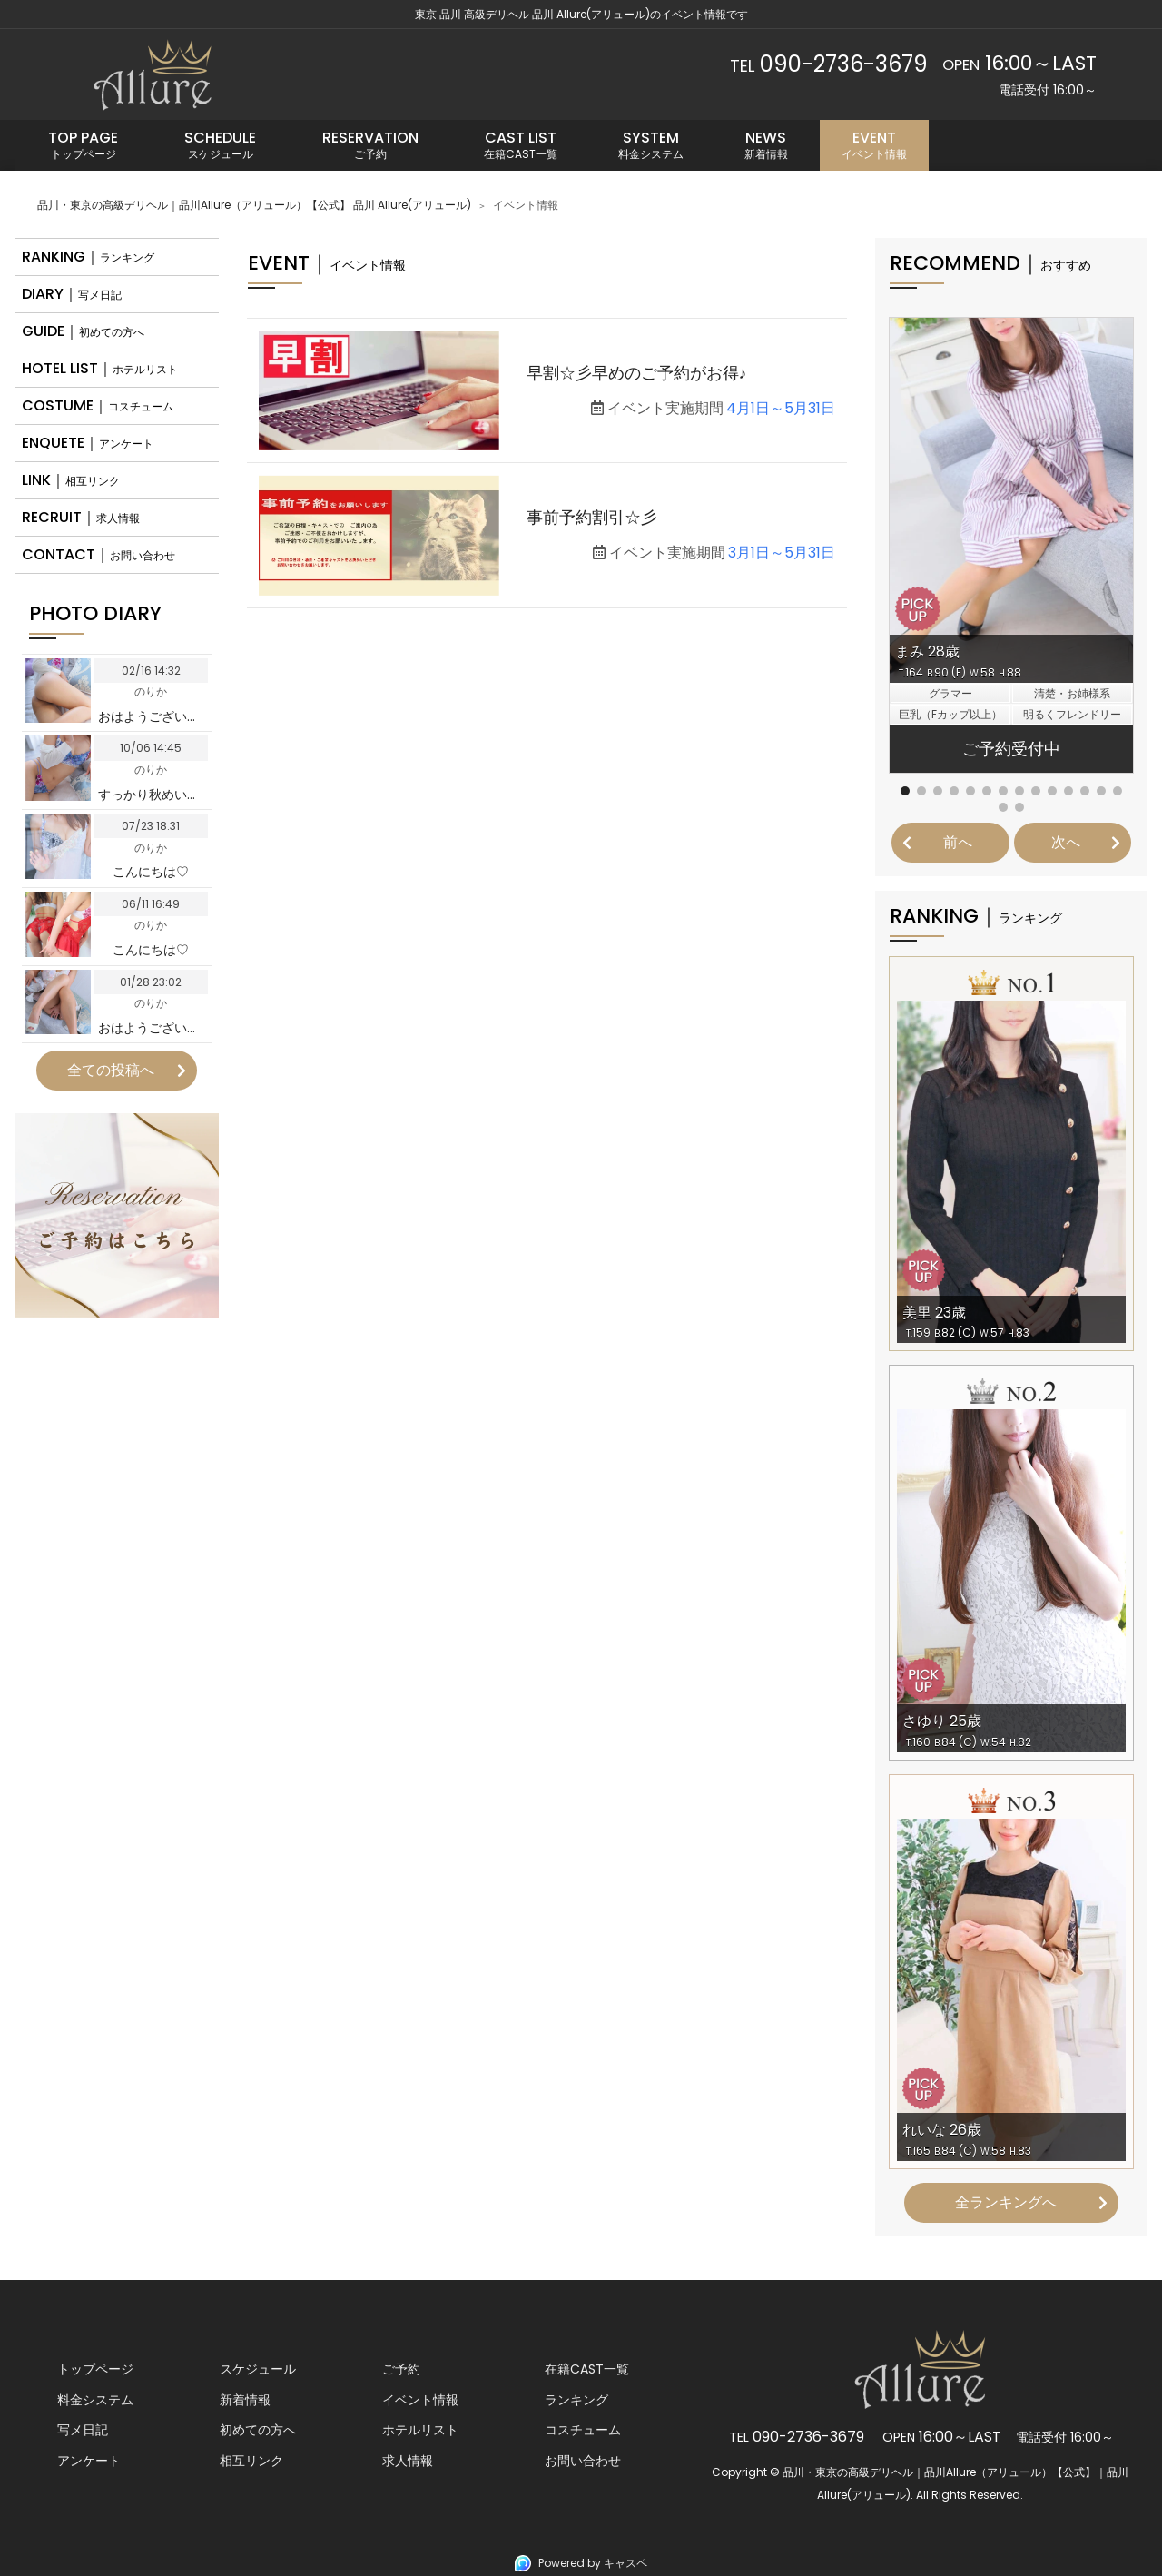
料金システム (95, 2400)
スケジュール (258, 2369)
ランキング (576, 2400)
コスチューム (583, 2430)
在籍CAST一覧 (587, 2369)
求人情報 (407, 2461)
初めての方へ (258, 2430)
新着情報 (245, 2400)
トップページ (95, 2369)
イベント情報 (420, 2400)
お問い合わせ (583, 2461)
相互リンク (251, 2461)
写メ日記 (82, 2430)
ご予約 (401, 2369)
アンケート (89, 2461)
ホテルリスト (420, 2430)
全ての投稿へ (110, 1070)
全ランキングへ (1006, 2202)
